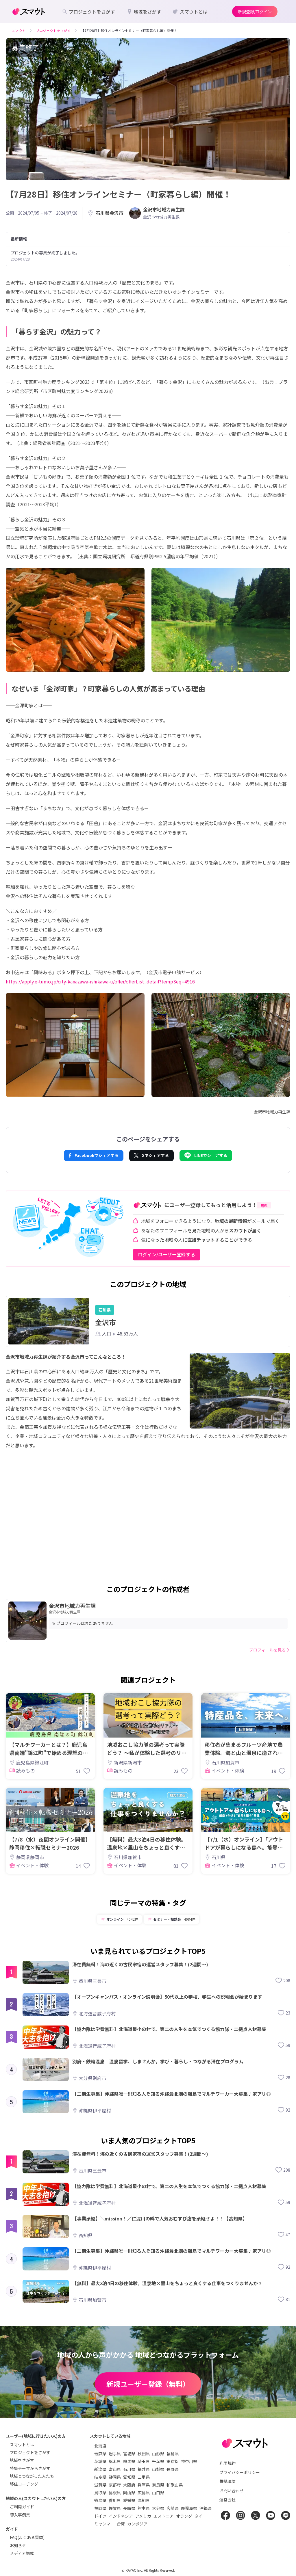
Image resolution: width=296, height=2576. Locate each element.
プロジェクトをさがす (30, 2452)
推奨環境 (227, 2481)
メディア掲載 (22, 2553)
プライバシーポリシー (239, 2472)
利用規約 (227, 2463)
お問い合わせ (231, 2490)
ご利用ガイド (22, 2507)
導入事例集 (20, 2515)
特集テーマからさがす (30, 2468)
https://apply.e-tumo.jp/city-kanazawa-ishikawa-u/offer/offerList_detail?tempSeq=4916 (100, 981)
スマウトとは (22, 2444)
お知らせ (18, 2545)
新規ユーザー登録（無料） (148, 2384)
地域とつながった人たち (32, 2476)
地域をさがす (22, 2460)
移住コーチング (24, 2484)
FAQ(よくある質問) (27, 2537)
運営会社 (227, 2499)
